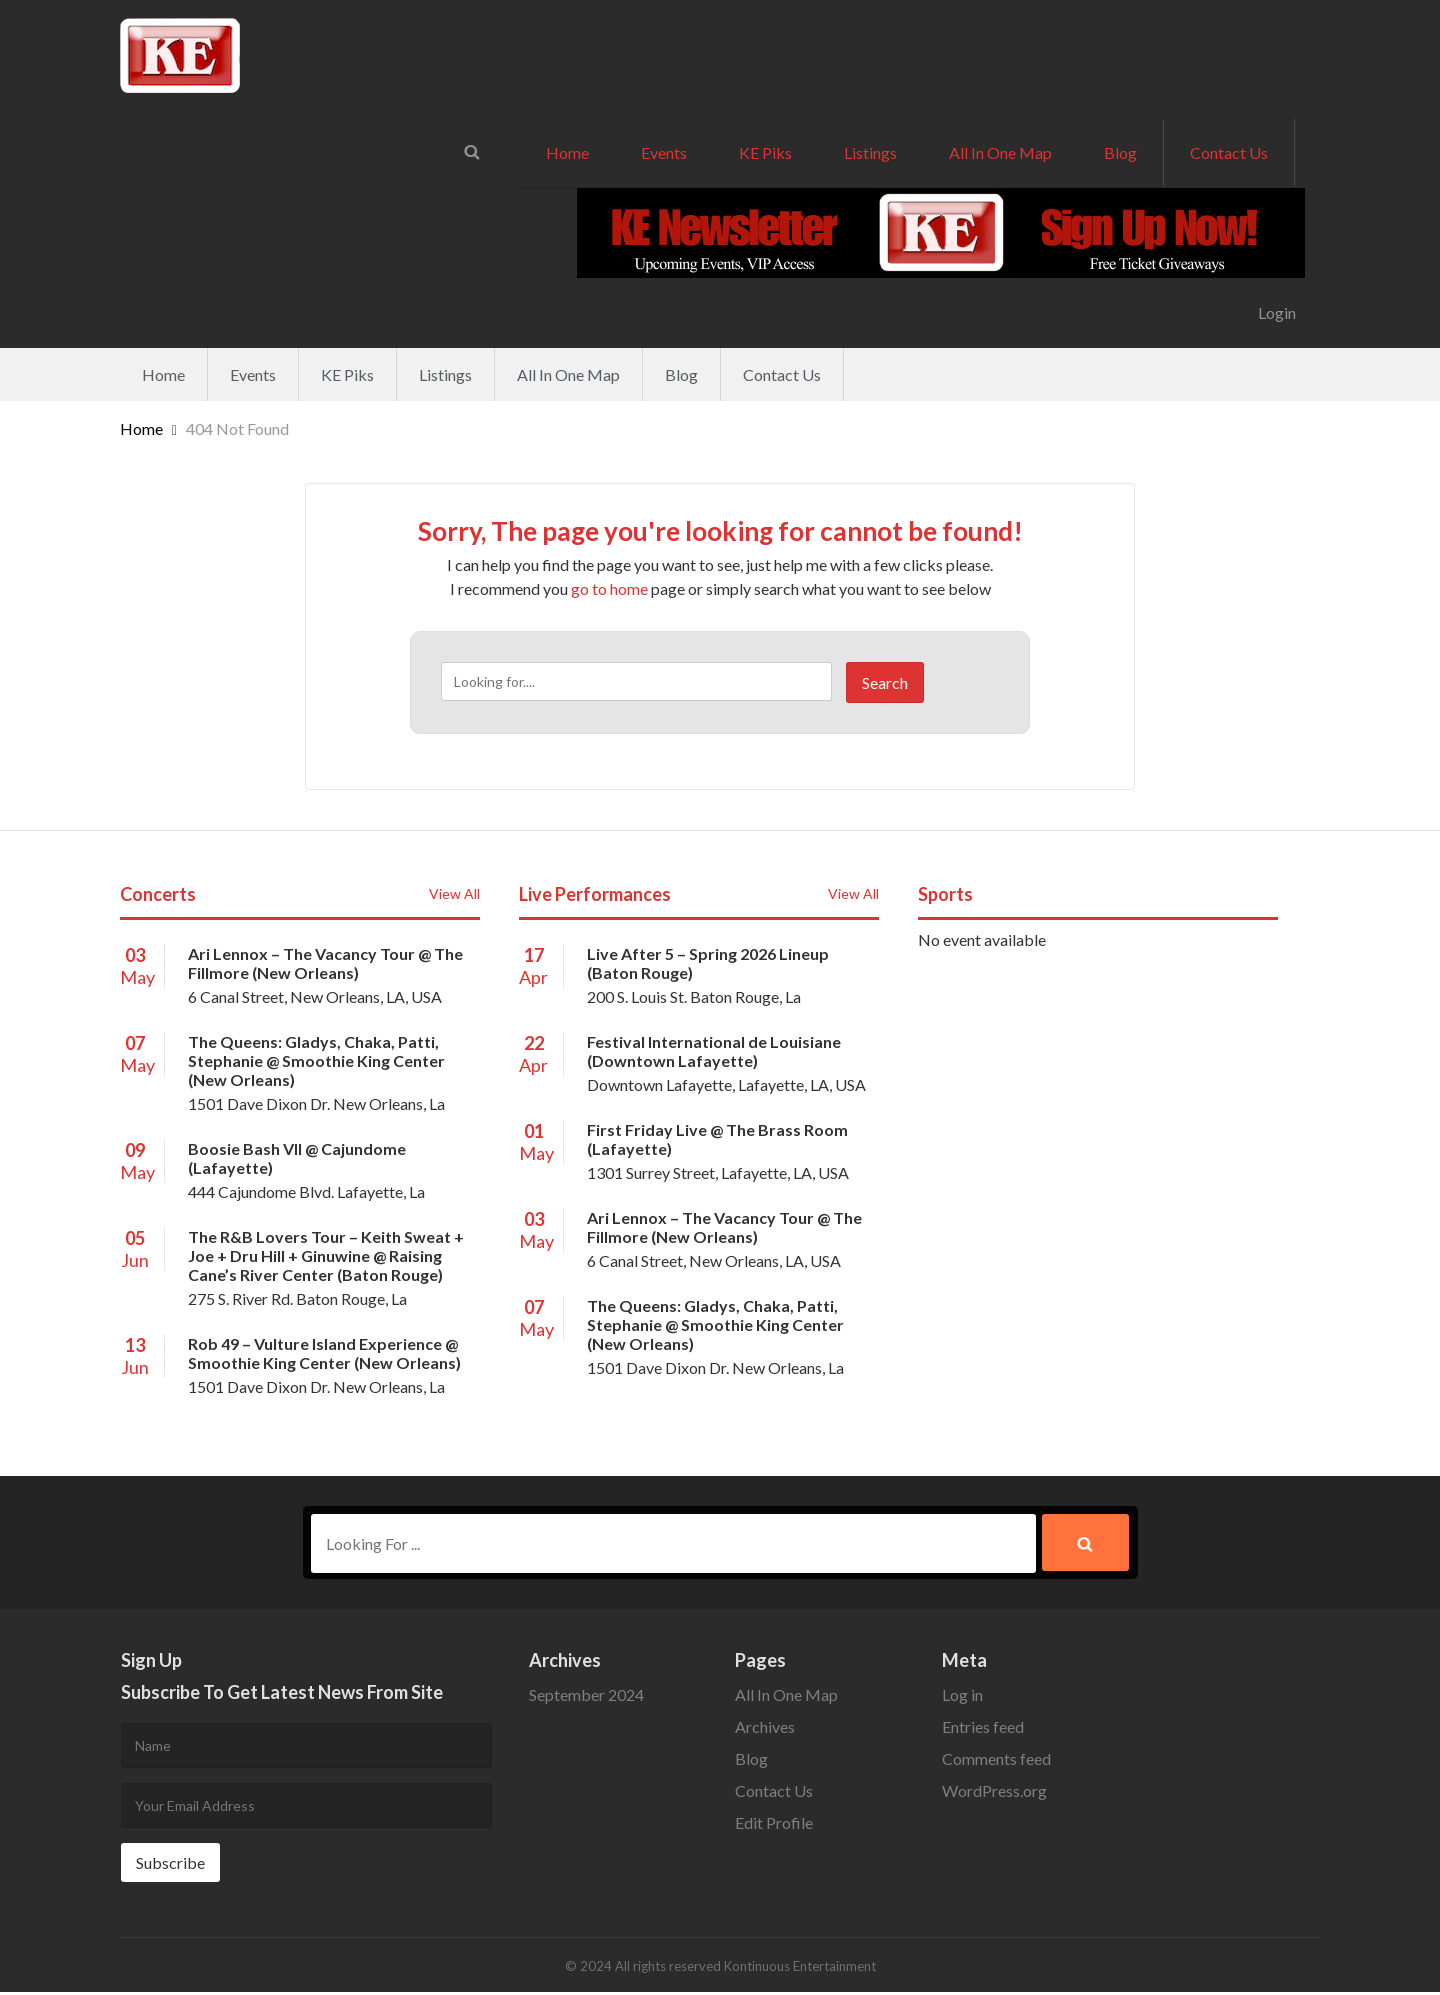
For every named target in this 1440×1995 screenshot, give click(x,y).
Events (664, 152)
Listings (870, 152)
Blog (1120, 152)
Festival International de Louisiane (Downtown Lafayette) (714, 1051)
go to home (609, 588)
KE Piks (765, 152)
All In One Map (1000, 152)
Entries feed (983, 1729)
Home (567, 152)
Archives (765, 1729)
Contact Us (1229, 152)
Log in (962, 1697)
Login (1277, 312)
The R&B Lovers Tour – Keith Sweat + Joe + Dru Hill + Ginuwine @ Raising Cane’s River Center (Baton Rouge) (326, 1255)
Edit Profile (774, 1825)
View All (454, 893)
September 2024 (586, 1697)
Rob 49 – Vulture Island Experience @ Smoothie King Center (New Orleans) (324, 1353)
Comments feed (996, 1761)
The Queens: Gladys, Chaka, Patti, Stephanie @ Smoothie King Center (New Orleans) (316, 1060)
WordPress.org (994, 1793)
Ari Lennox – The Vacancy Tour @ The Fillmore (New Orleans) (325, 963)
